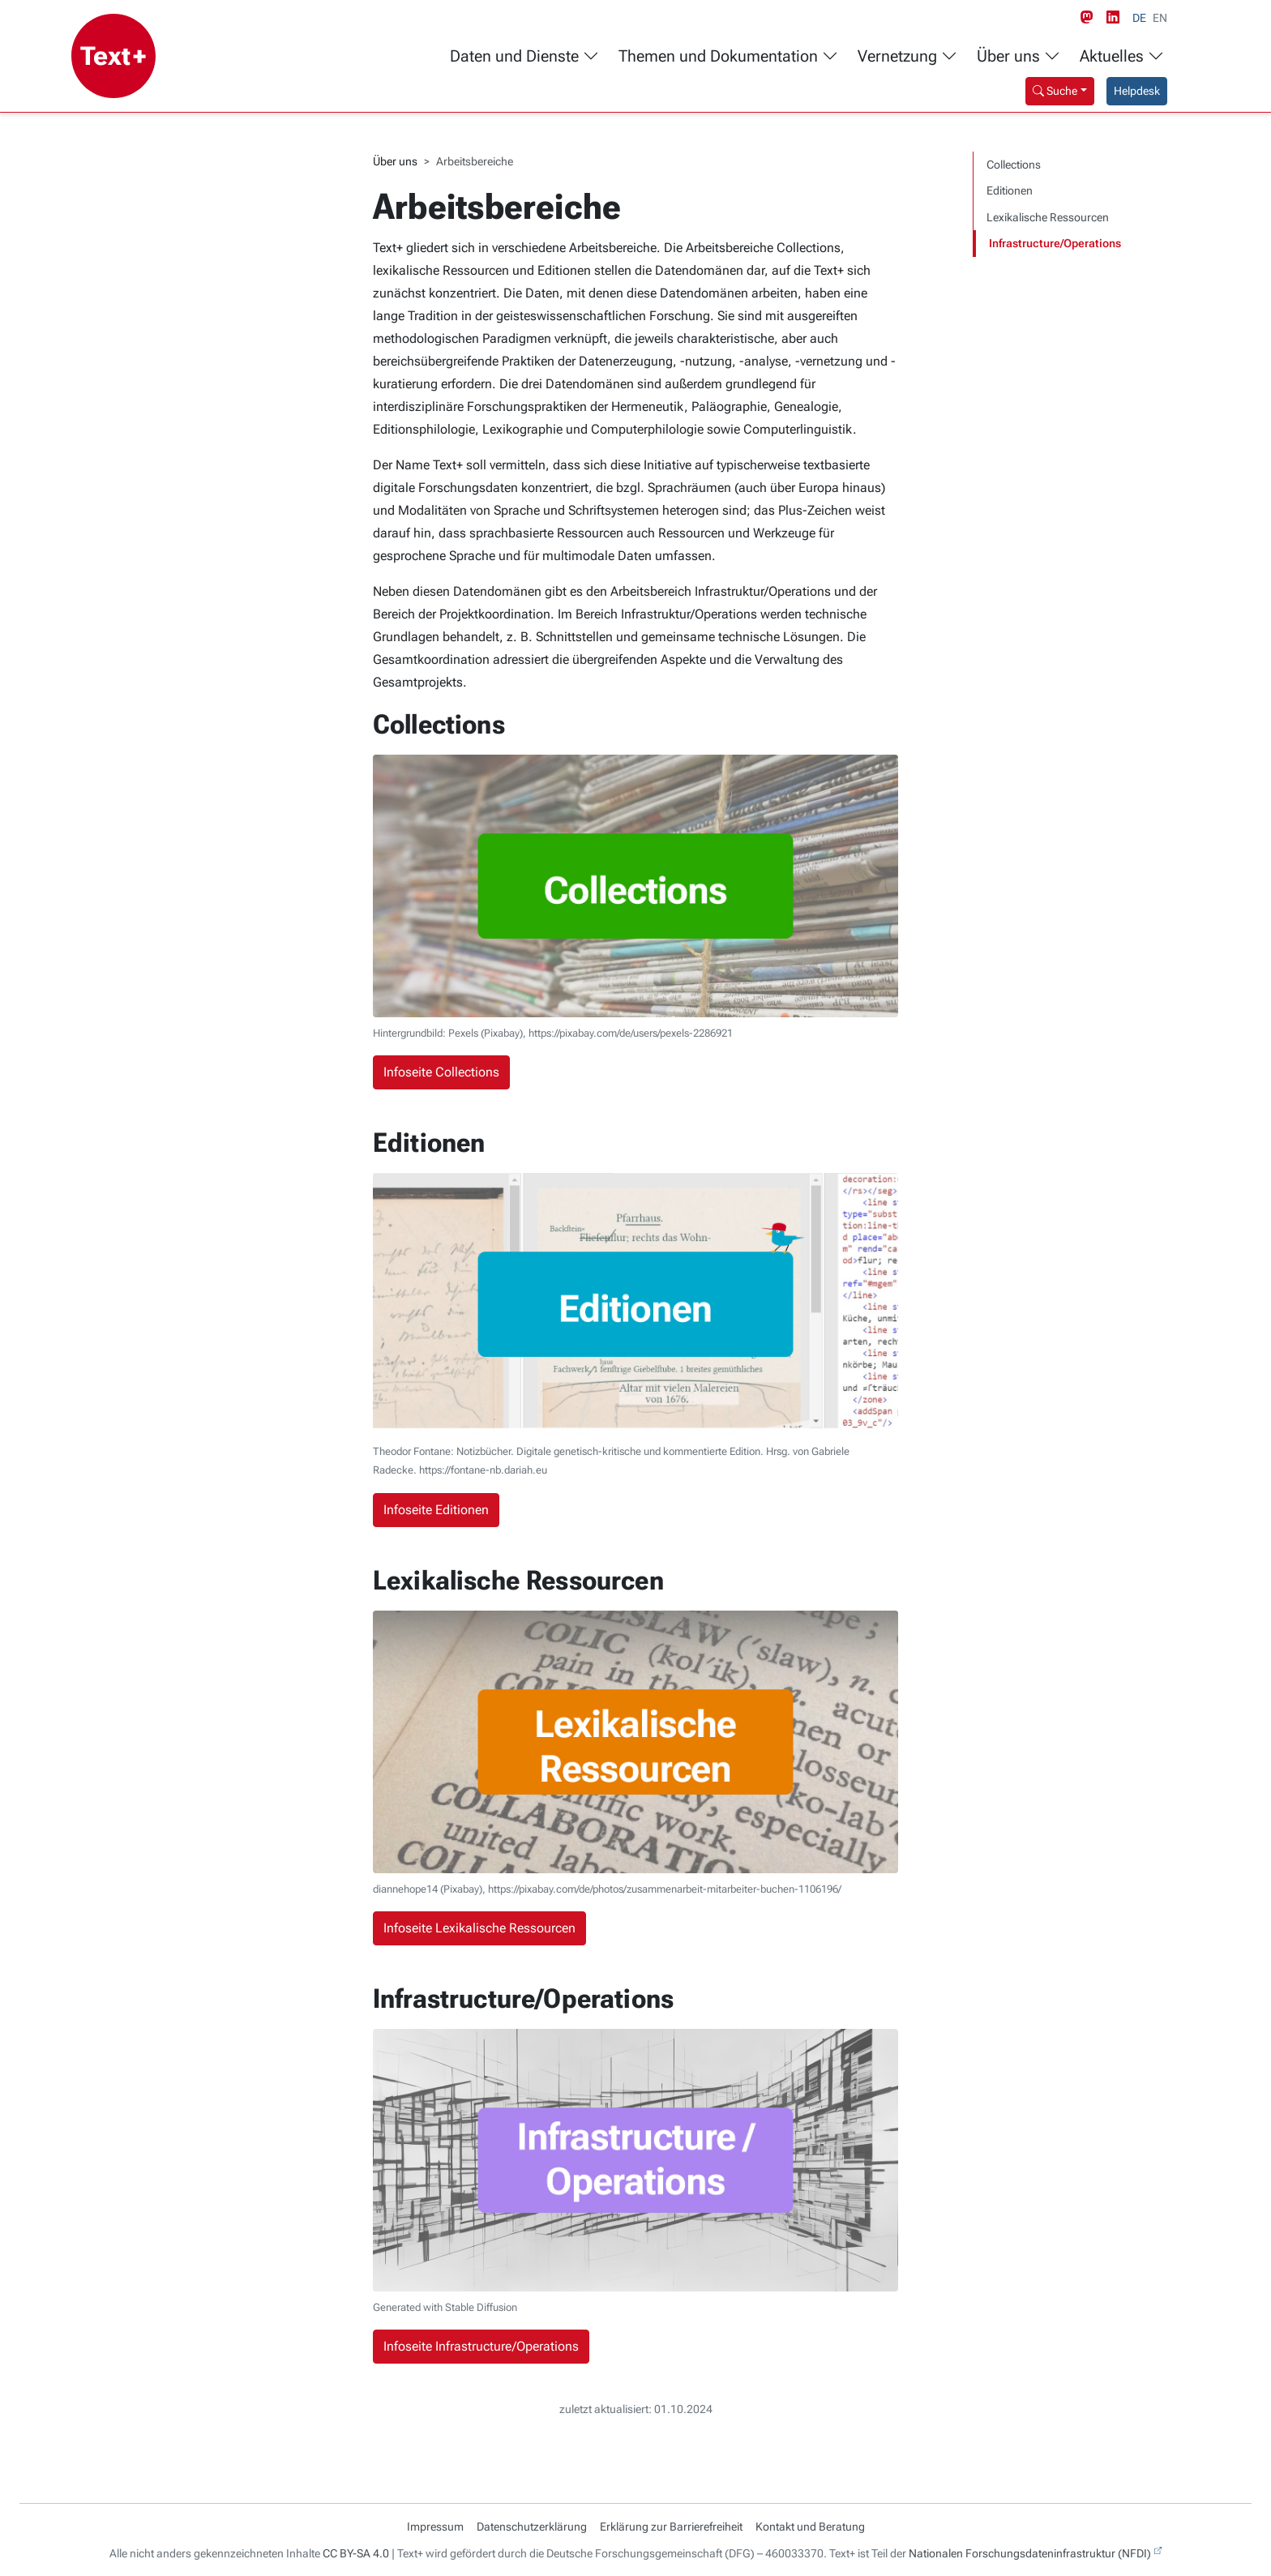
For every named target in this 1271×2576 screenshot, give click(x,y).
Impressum (435, 2526)
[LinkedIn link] (1116, 17)
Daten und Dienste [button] (524, 56)
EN (1160, 17)
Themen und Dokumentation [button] (728, 56)
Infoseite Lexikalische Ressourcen (479, 1928)
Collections (1013, 164)
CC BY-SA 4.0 (356, 2553)
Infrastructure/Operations (1055, 243)
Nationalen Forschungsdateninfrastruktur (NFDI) (1030, 2553)
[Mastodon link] (1090, 17)
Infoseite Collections (441, 1072)
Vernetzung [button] (907, 56)
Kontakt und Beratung (810, 2526)
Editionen (1009, 190)
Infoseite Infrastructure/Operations (481, 2346)
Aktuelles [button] (1122, 56)
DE (1139, 17)
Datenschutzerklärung (532, 2526)
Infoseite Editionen (436, 1509)
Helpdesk (1137, 90)
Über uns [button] (1018, 56)
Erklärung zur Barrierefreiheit (671, 2526)
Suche (1055, 90)
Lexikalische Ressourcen (1047, 217)
